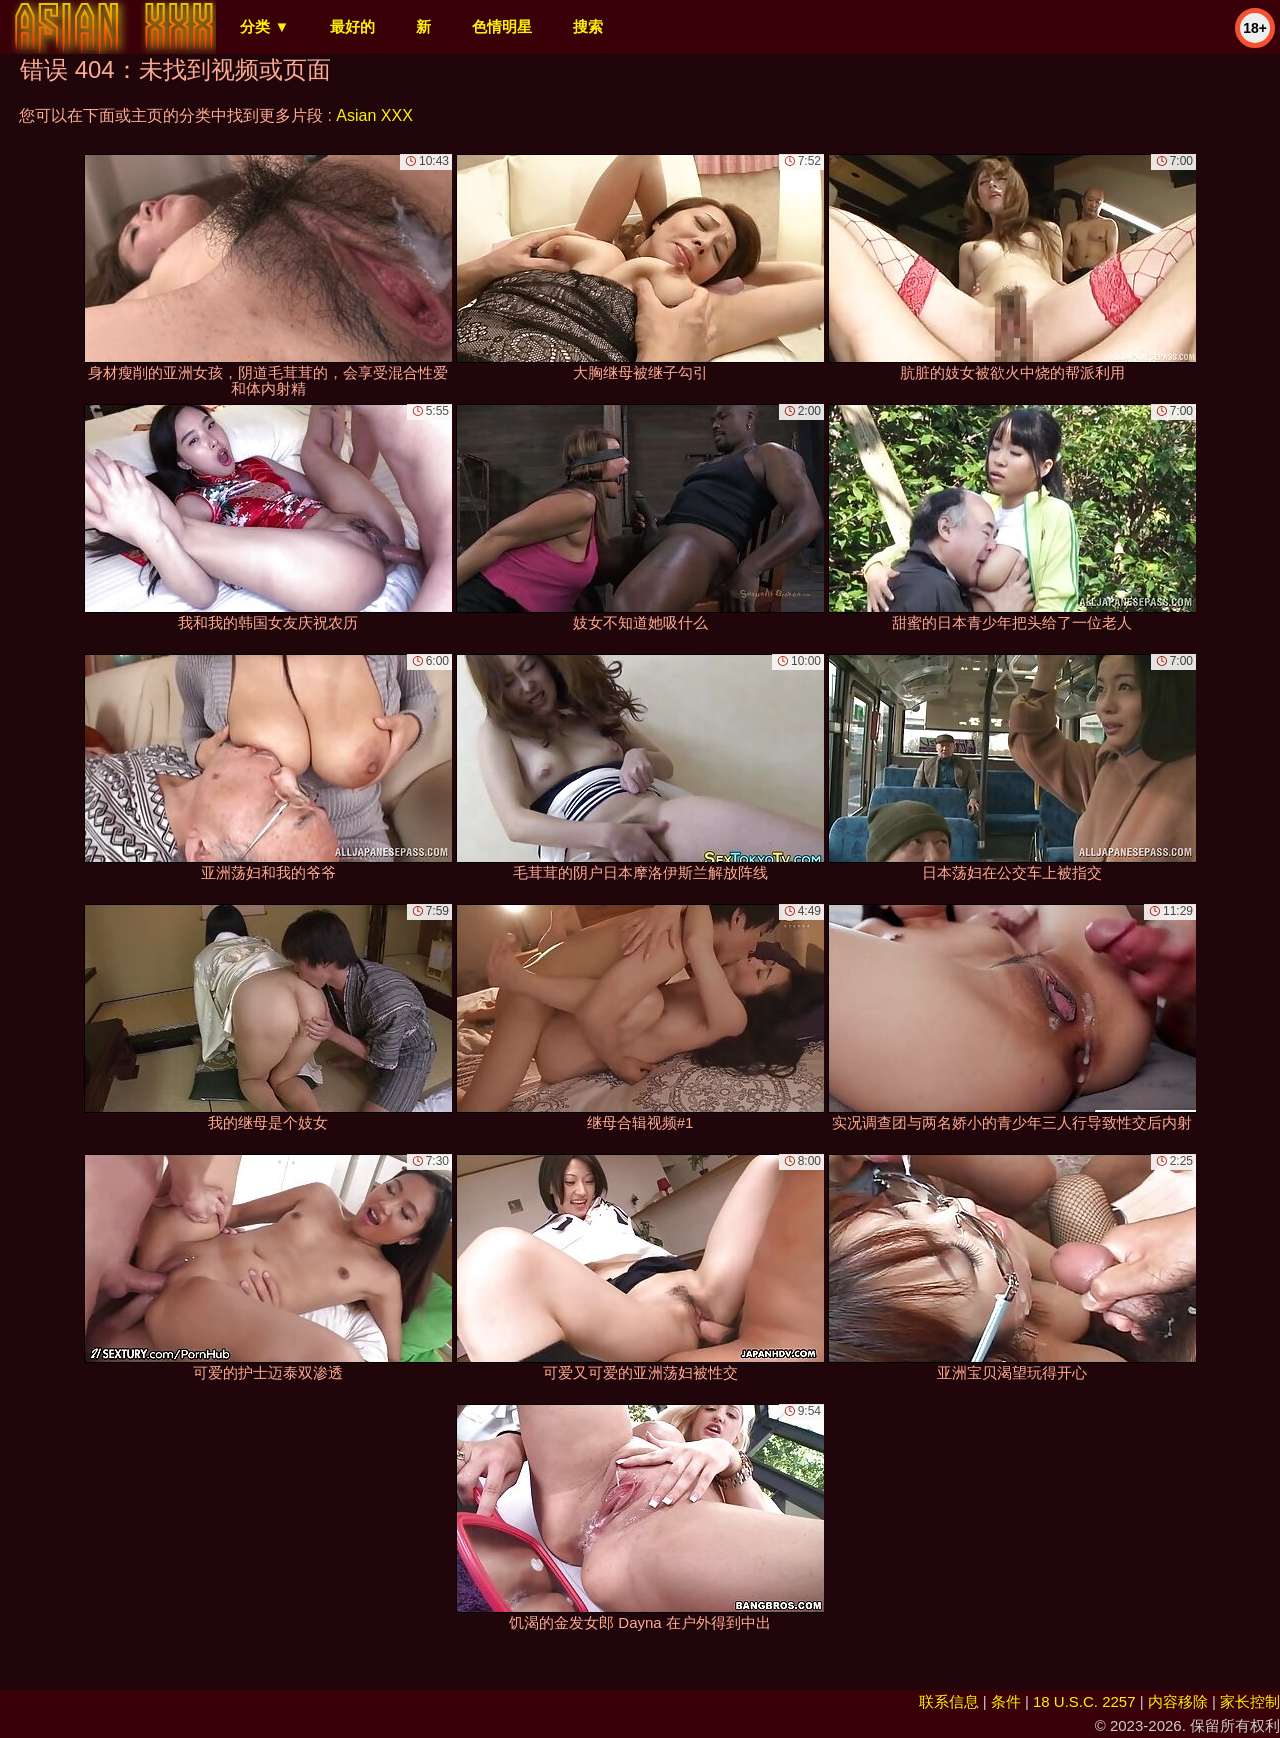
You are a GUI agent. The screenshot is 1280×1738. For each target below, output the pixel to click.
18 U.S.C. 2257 (1084, 1701)
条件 (1006, 1701)
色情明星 (502, 26)
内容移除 (1178, 1701)
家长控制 (1250, 1701)
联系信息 (949, 1701)
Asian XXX (374, 115)
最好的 (352, 26)
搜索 (588, 26)
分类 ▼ (264, 26)
